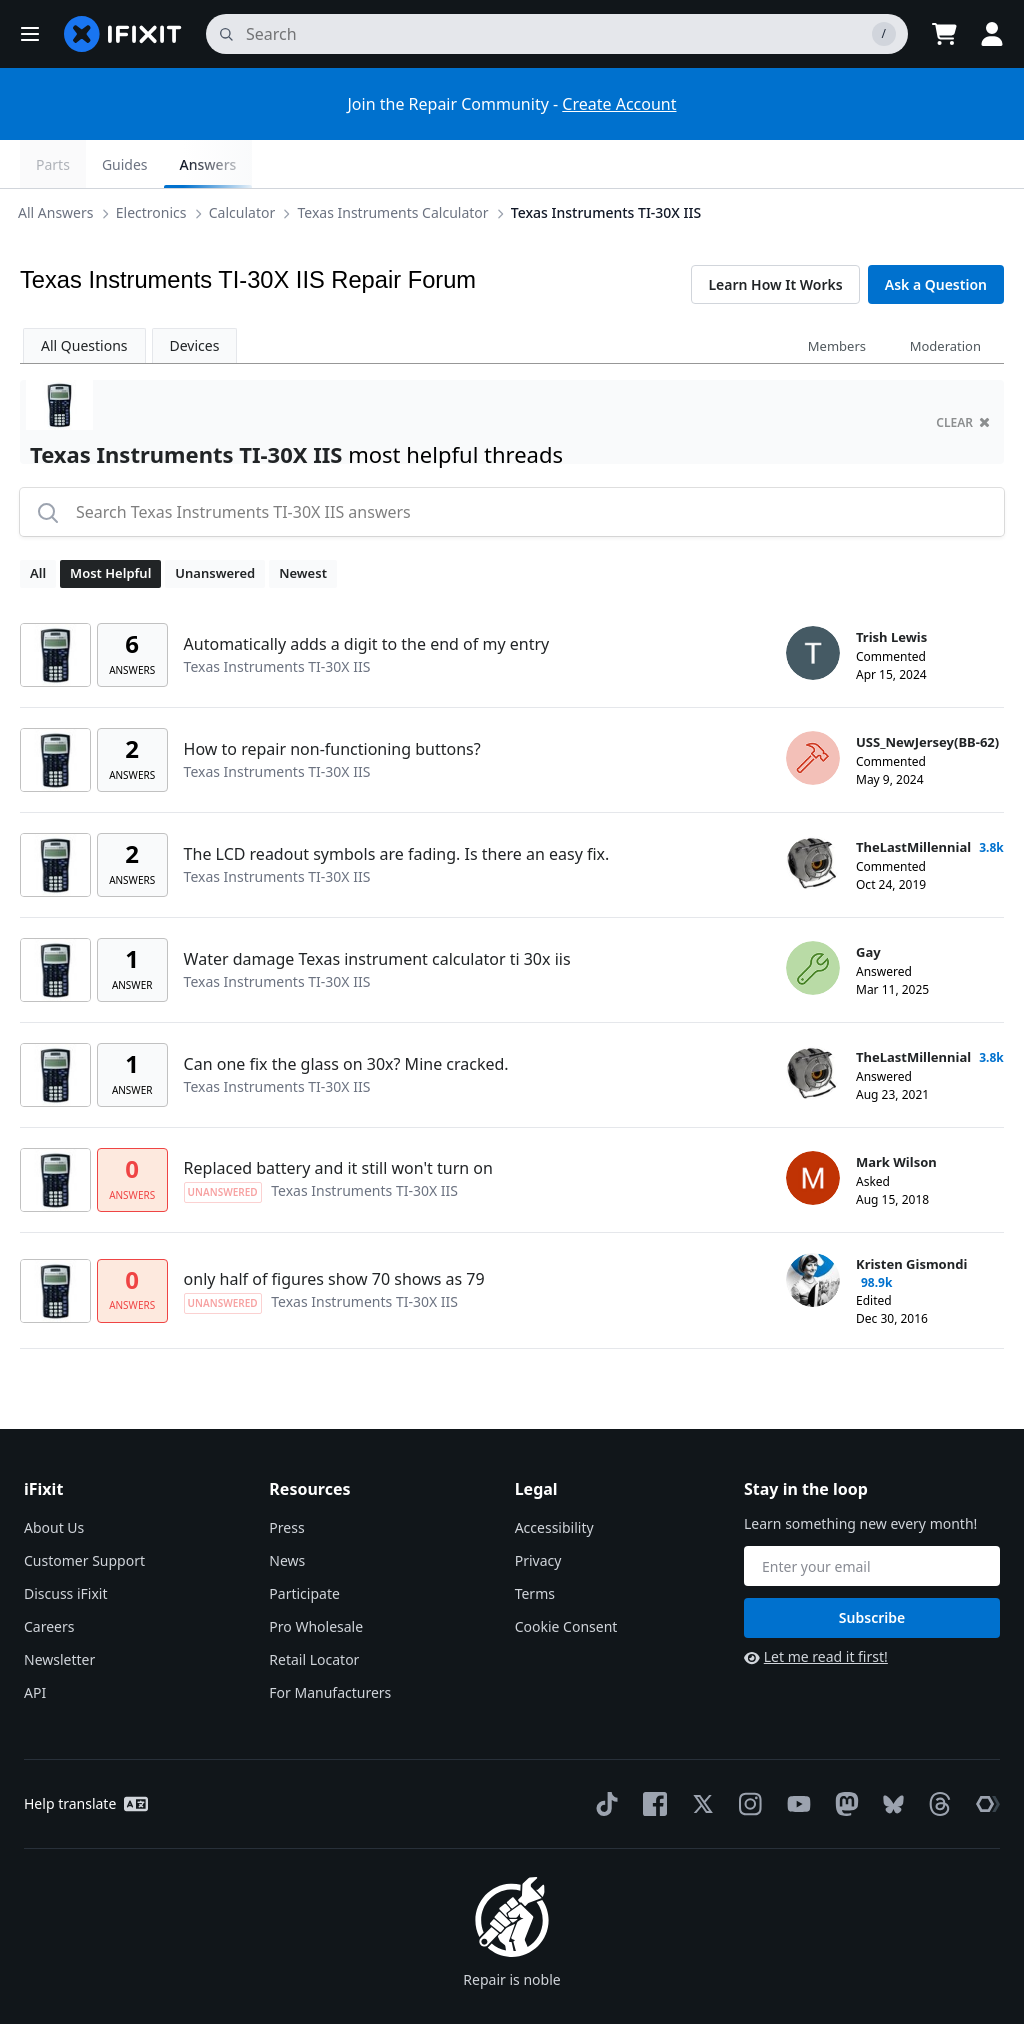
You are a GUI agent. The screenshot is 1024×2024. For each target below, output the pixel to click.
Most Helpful (110, 525)
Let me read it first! (816, 1608)
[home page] (123, 34)
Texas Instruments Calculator (396, 163)
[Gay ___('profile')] (813, 920)
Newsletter (59, 1611)
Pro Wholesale (316, 1578)
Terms (535, 1545)
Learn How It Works (775, 236)
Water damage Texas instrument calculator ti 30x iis (377, 911)
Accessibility (554, 1479)
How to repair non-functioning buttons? (332, 701)
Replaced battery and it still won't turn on (338, 1120)
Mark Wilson (896, 1114)
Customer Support (84, 1512)
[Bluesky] (889, 1756)
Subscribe (872, 1569)
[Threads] (936, 1756)
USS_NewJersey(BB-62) (927, 694)
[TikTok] (603, 1756)
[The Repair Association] (984, 1756)
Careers (49, 1578)
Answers (959, 164)
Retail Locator (314, 1611)
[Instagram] (747, 1756)
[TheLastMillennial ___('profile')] (813, 815)
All (38, 525)
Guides (877, 164)
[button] (30, 34)
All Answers (60, 163)
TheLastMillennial (913, 799)
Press (286, 1479)
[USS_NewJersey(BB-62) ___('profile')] (813, 710)
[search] (557, 34)
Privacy (538, 1512)
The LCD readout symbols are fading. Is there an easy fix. (397, 806)
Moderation (945, 298)
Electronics (155, 163)
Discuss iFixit (66, 1545)
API (35, 1644)
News (287, 1512)
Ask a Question (936, 236)
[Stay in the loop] (872, 1518)
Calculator (246, 163)
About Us (54, 1479)
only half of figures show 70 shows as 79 (334, 1231)
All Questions (84, 297)
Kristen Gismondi (911, 1216)
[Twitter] (699, 1756)
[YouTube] (795, 1756)
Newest (303, 525)
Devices (195, 297)
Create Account (619, 104)
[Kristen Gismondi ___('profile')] (813, 1232)
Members (837, 298)
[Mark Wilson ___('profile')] (813, 1130)
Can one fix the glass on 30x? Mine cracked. (346, 1016)
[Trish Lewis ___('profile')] (813, 605)
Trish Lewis (891, 589)
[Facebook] (651, 1756)
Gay (868, 904)
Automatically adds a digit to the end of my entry (367, 596)
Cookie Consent (566, 1578)
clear (963, 374)
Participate (304, 1545)
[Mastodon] (843, 1756)
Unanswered (215, 525)
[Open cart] (944, 34)
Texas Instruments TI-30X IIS (610, 163)
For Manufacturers (330, 1644)
